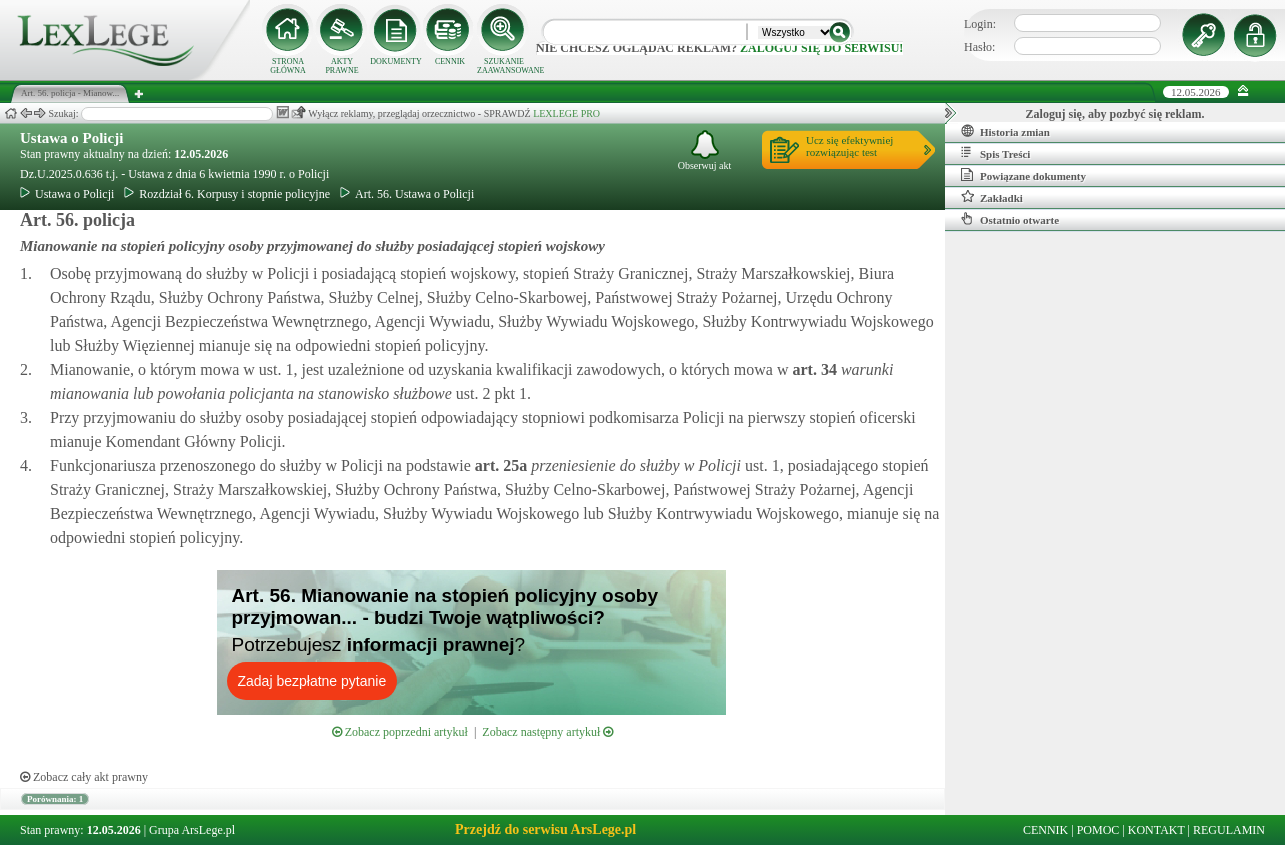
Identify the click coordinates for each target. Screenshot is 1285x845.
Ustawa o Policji (71, 138)
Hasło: (979, 47)
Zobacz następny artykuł (547, 732)
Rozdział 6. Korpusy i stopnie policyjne (227, 194)
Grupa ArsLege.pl (192, 830)
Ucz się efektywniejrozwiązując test (849, 146)
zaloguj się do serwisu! (821, 48)
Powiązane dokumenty (1023, 175)
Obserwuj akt (705, 150)
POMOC (1098, 830)
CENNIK (450, 61)
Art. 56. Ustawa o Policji (407, 194)
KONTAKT (1156, 830)
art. (812, 369)
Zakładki (992, 197)
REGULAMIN (1229, 830)
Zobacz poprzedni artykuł (400, 732)
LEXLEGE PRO (566, 113)
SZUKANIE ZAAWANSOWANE (504, 66)
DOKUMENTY (396, 61)
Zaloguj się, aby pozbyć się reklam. (1115, 114)
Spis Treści (995, 153)
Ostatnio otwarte (1010, 219)
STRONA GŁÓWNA (288, 66)
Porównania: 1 (55, 799)
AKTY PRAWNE (341, 66)
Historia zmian (1005, 131)
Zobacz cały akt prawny (84, 777)
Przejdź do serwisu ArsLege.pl (545, 829)
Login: (980, 24)
